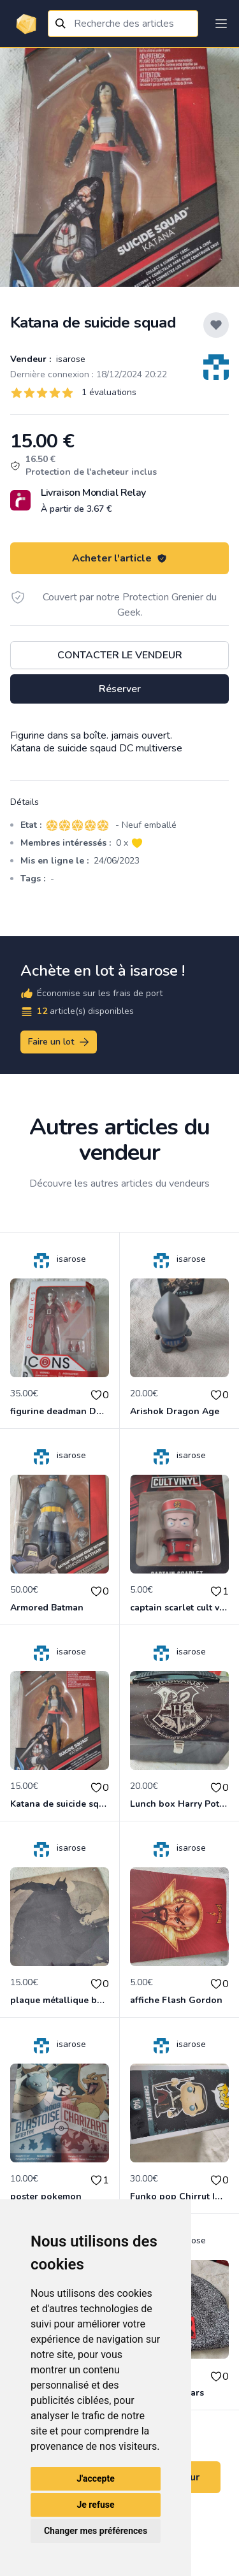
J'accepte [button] (95, 2478)
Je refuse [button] (95, 2505)
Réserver (120, 689)
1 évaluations (109, 392)
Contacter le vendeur (119, 655)
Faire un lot (59, 1042)
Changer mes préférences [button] (95, 2531)
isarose (69, 359)
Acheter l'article (119, 558)
